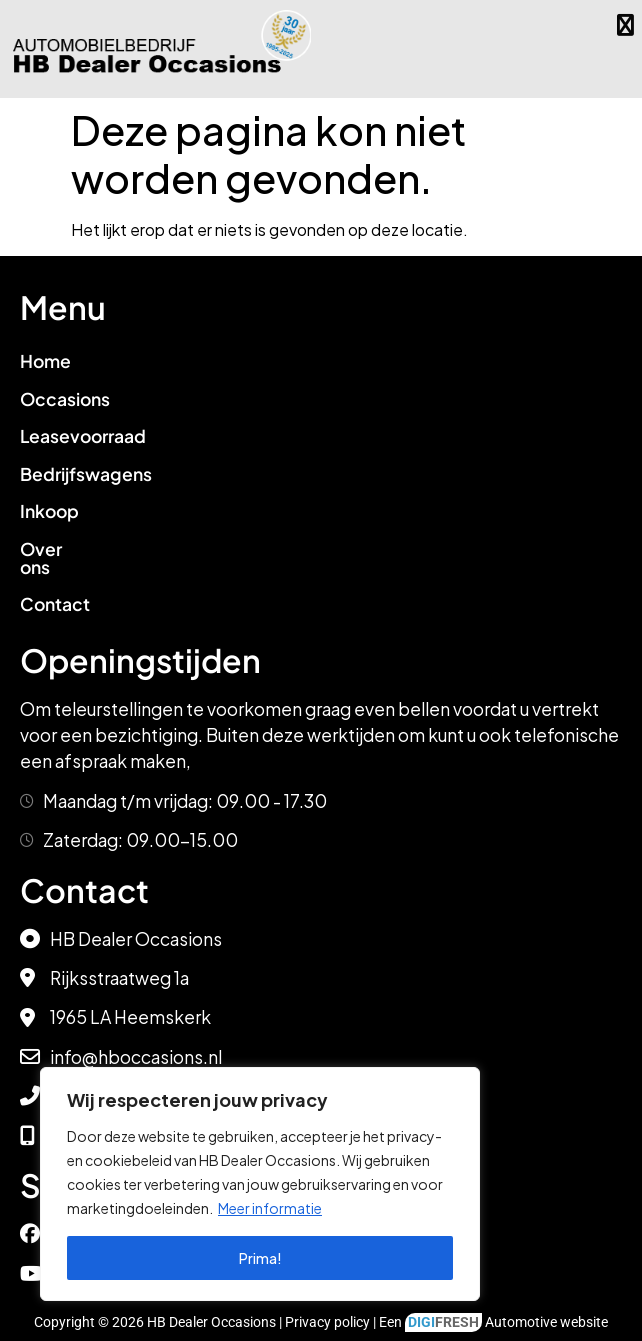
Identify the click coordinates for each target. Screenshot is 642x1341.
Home (45, 361)
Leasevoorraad (83, 436)
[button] (626, 24)
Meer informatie (270, 1208)
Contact (55, 587)
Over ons (57, 549)
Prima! (260, 1258)
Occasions (65, 399)
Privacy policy (327, 1304)
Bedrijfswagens (86, 474)
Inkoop (49, 511)
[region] (260, 1184)
